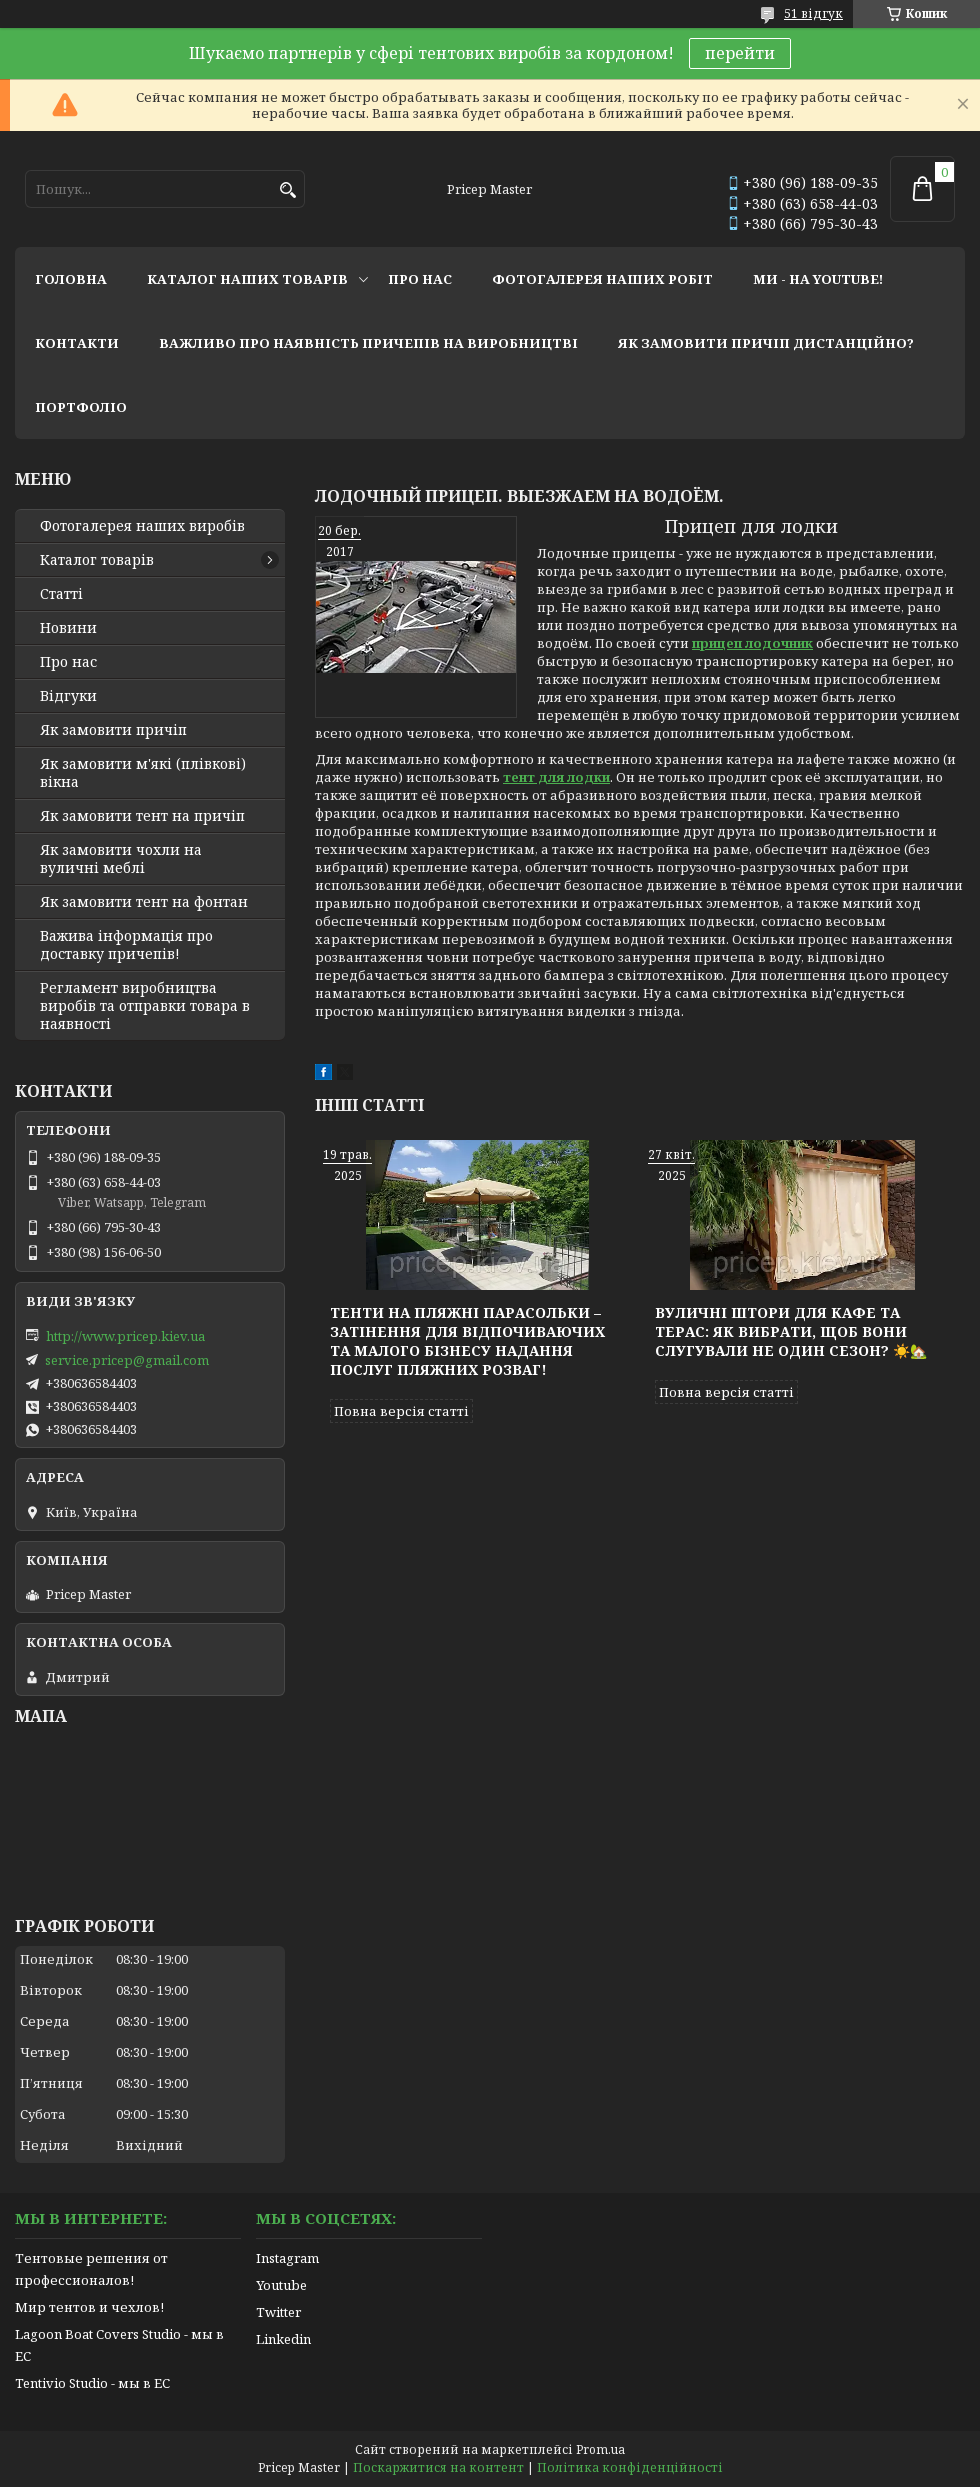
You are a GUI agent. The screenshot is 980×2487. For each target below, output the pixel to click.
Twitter (278, 2312)
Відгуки (68, 696)
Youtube (281, 2285)
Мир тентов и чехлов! (89, 2307)
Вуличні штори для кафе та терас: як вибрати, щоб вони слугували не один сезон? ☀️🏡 (791, 1331)
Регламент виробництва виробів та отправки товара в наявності (145, 1006)
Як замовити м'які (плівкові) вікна (143, 773)
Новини (68, 628)
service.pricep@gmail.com (127, 1360)
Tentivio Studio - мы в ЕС (92, 2383)
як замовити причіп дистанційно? (766, 343)
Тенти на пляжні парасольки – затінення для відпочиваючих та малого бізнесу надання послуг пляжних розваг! (467, 1341)
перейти (740, 53)
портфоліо (81, 407)
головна (71, 279)
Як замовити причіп (113, 730)
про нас (420, 279)
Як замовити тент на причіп (142, 816)
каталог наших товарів (247, 279)
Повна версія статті (401, 1411)
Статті (61, 594)
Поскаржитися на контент (438, 2467)
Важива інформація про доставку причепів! (126, 945)
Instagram (287, 2258)
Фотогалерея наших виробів (142, 526)
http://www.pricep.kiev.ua (125, 1336)
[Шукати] (287, 190)
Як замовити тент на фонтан (144, 902)
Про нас (68, 662)
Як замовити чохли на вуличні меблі (121, 859)
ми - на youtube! (818, 279)
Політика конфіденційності (630, 2467)
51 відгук (813, 13)
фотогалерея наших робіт (602, 279)
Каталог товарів (97, 560)
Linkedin (283, 2339)
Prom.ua (600, 2449)
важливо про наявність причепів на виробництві (368, 343)
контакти (77, 343)
